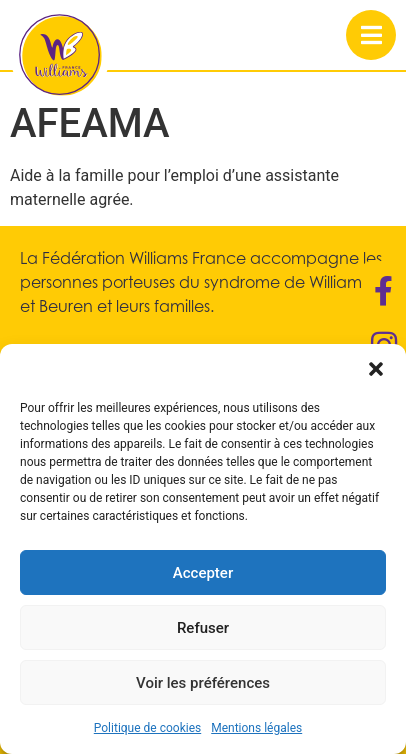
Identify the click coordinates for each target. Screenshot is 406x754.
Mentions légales (256, 728)
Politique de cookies (147, 728)
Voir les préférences (203, 683)
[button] (376, 369)
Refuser (203, 628)
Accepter (203, 573)
